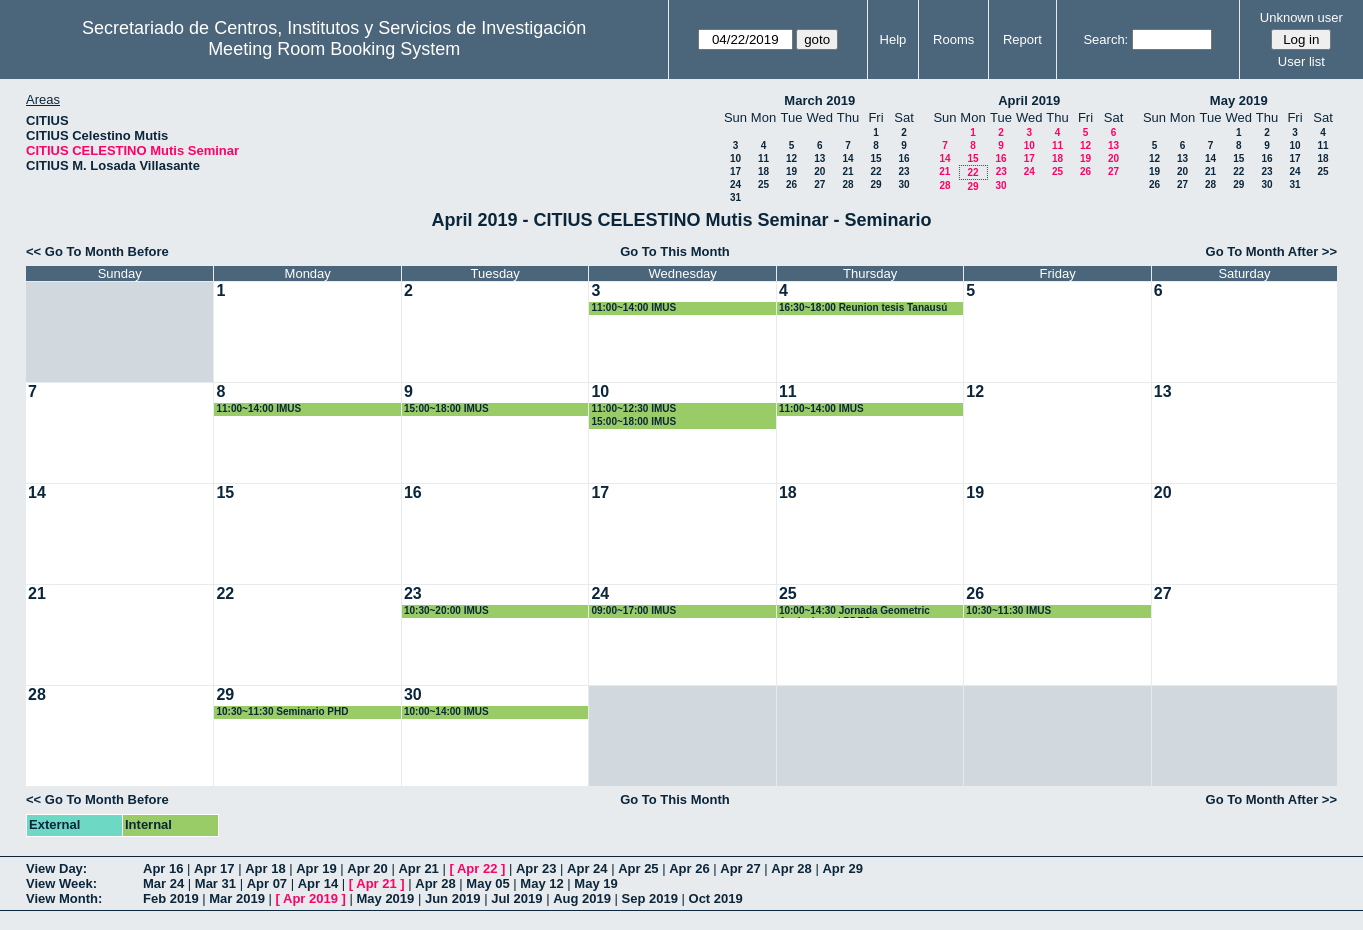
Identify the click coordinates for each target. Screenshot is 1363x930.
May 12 (541, 883)
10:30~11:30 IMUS (1008, 610)
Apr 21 (418, 868)
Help (893, 39)
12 (791, 158)
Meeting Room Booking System (334, 49)
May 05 (487, 883)
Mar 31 (215, 883)
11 (763, 158)
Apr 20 (367, 868)
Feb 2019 (171, 898)
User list (1301, 61)
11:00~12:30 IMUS (633, 408)
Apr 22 (477, 868)
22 (875, 171)
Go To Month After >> (1271, 251)
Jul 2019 (516, 898)
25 (763, 184)
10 (735, 158)
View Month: (64, 898)
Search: (1105, 39)
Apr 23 (536, 868)
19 (791, 171)
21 (847, 171)
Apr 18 (265, 868)
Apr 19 (316, 868)
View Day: (56, 868)
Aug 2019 (582, 898)
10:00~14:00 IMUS (446, 711)
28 (847, 184)
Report (1022, 39)
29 (875, 184)
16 (903, 158)
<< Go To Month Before (97, 251)
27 (819, 184)
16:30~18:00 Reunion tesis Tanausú (863, 307)
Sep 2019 (650, 898)
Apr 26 (689, 868)
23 (903, 171)
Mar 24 (163, 883)
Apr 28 (791, 868)
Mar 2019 (237, 898)
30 (903, 184)
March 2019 (819, 100)
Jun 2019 (453, 898)
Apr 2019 (310, 898)
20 (819, 171)
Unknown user (1301, 17)
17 (735, 171)
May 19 (595, 883)
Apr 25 (638, 868)
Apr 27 (740, 868)
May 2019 (1239, 100)
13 (819, 158)
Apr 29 (842, 868)
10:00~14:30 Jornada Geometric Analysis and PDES (854, 611)
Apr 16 (163, 868)
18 (763, 171)
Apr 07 (267, 883)
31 (735, 197)
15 (875, 158)
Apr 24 (587, 868)
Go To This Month (675, 251)
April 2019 (1029, 100)
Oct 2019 (716, 898)
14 (847, 158)
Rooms (953, 39)
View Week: (61, 883)
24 (735, 184)
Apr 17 (214, 868)
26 (791, 184)
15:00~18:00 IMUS (446, 408)
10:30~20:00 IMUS (446, 610)
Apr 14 (318, 883)
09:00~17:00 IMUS (633, 610)
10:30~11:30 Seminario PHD (282, 711)
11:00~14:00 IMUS (633, 307)
